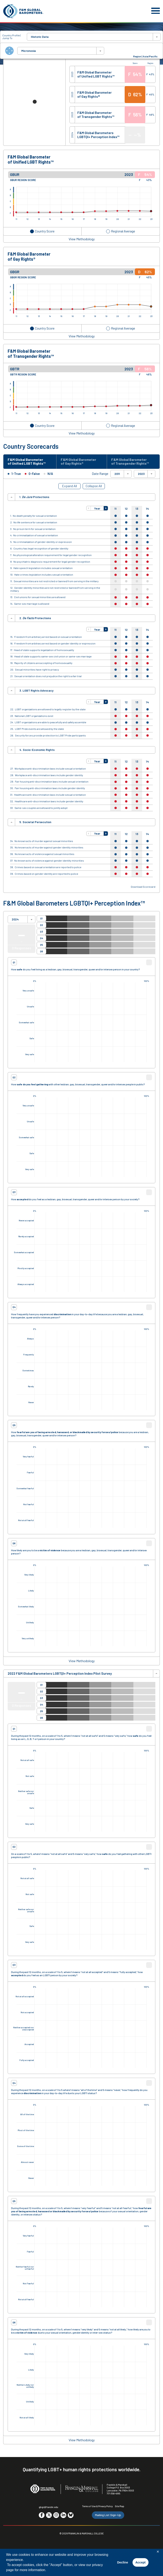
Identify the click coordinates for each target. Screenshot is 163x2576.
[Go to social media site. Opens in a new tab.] (42, 2515)
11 (115, 508)
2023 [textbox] (141, 473)
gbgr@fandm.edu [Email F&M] (48, 2507)
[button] (89, 508)
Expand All (69, 486)
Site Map (119, 2506)
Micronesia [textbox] (28, 50)
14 (147, 508)
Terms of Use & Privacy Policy (97, 2506)
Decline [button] (122, 2562)
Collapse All (94, 486)
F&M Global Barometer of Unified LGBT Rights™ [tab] (27, 461)
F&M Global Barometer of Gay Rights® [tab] (78, 461)
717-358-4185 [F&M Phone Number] (113, 2493)
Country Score (45, 231)
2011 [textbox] (117, 473)
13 (137, 508)
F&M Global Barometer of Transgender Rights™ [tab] (130, 461)
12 (126, 508)
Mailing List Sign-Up (108, 2515)
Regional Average (123, 231)
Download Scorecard (143, 886)
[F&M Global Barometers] (23, 11)
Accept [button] (140, 2562)
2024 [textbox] (15, 919)
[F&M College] (81, 2489)
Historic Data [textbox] (40, 36)
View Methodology (82, 239)
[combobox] (94, 37)
